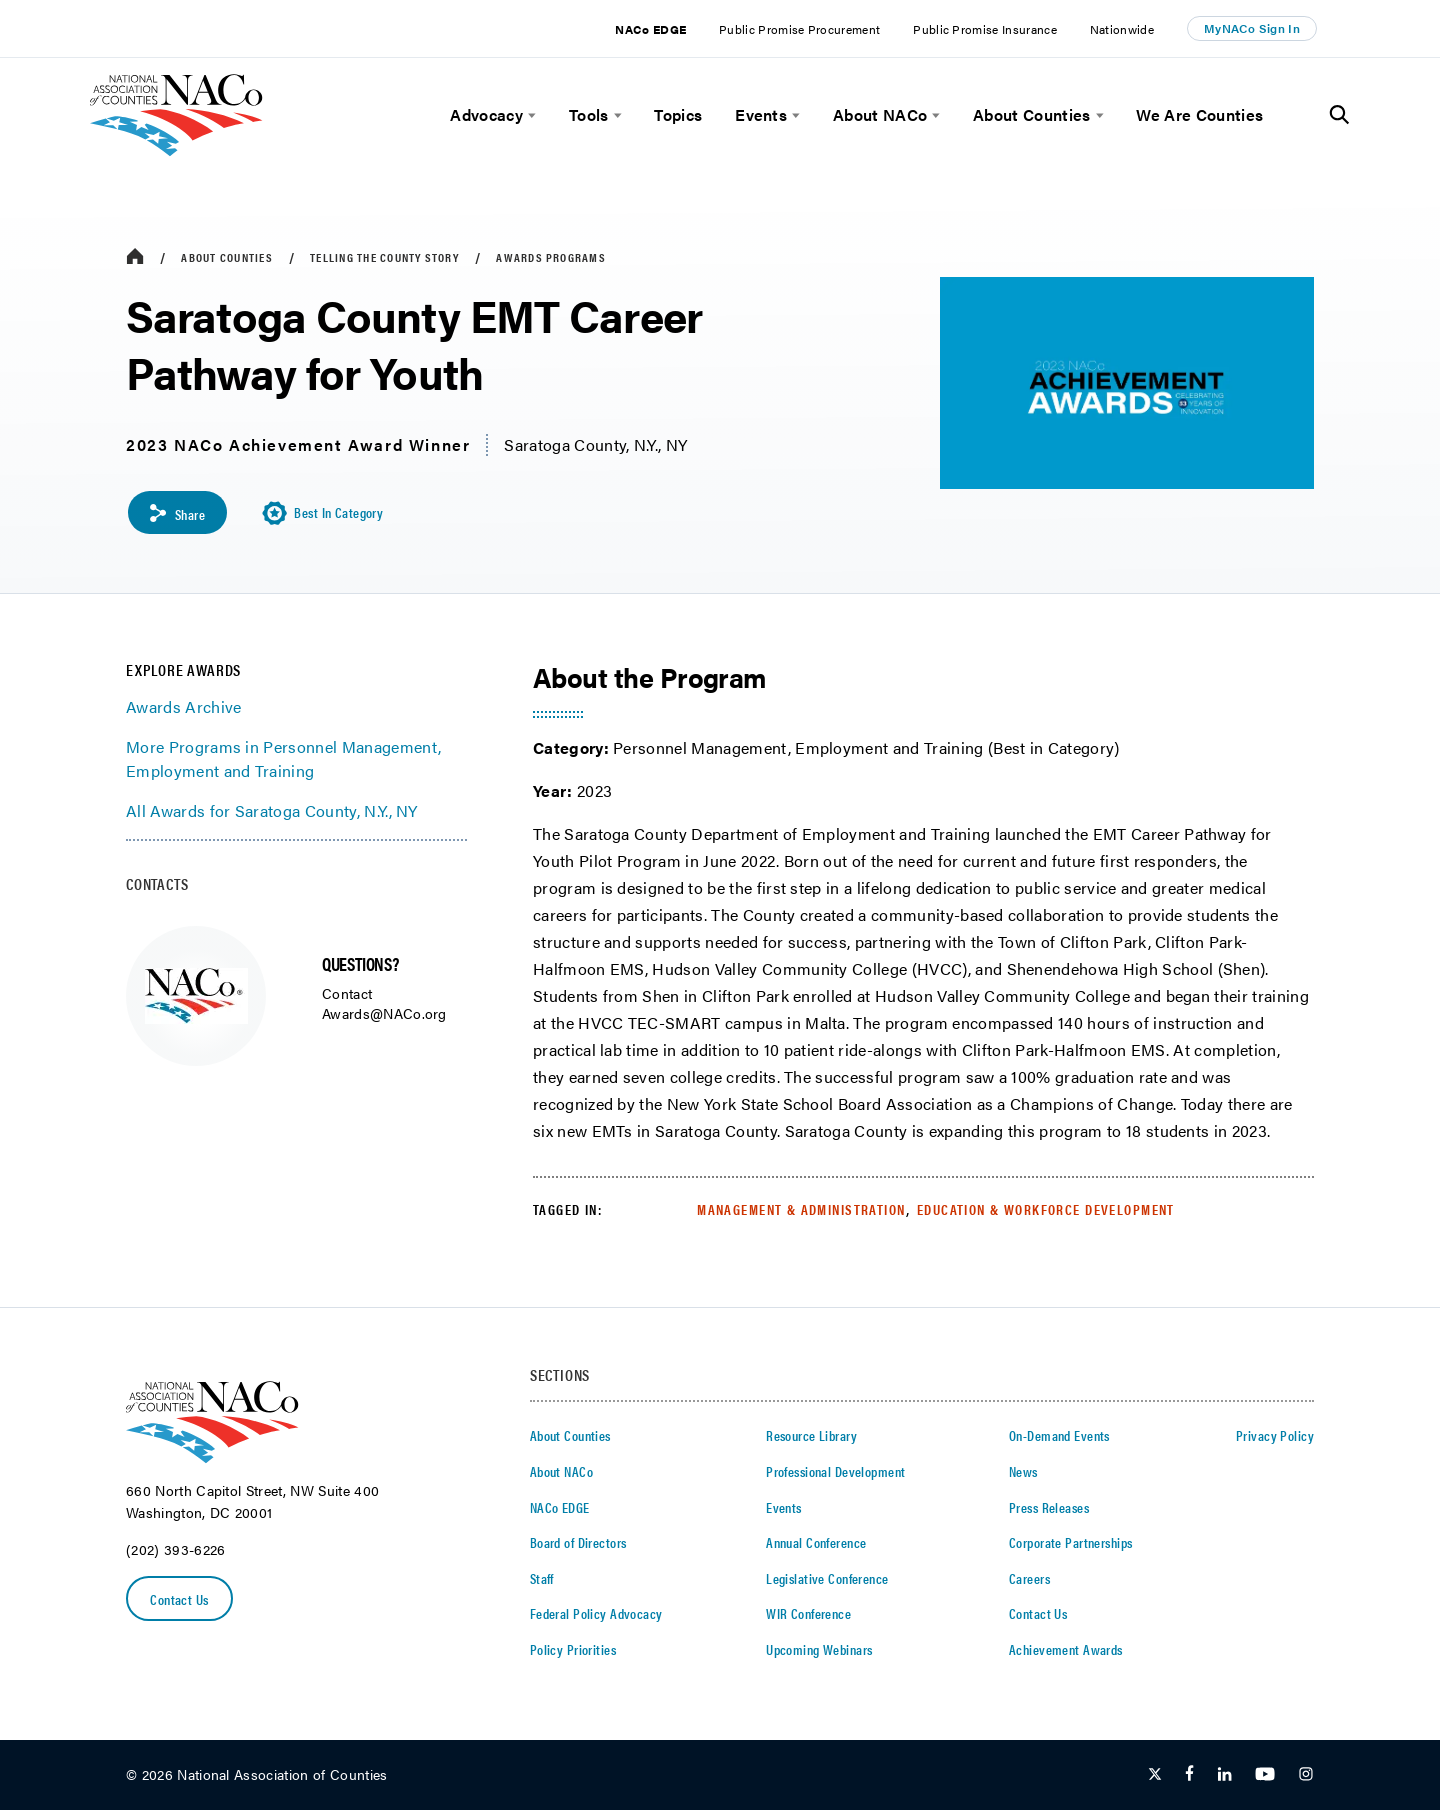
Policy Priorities (573, 1649)
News (1023, 1472)
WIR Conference (808, 1614)
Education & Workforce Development (1046, 1209)
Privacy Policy (1275, 1436)
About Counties (1031, 115)
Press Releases (1049, 1507)
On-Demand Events (1059, 1436)
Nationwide (1122, 29)
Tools (589, 115)
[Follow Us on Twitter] (1155, 1776)
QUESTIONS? (360, 964)
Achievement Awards (1066, 1649)
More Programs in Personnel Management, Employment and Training (283, 759)
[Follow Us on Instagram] (1306, 1776)
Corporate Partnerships (1070, 1543)
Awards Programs (551, 257)
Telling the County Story (384, 257)
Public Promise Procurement (799, 29)
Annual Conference (816, 1543)
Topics (678, 115)
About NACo (880, 115)
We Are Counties (1199, 115)
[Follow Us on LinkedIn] (1224, 1776)
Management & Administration (801, 1209)
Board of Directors (578, 1543)
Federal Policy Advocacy (596, 1614)
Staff (542, 1578)
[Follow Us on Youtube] (1265, 1776)
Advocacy (486, 115)
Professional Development (835, 1472)
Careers (1029, 1578)
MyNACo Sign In (1252, 28)
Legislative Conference (827, 1578)
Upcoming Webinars (819, 1649)
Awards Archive (183, 707)
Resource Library (811, 1436)
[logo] (176, 150)
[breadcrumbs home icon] (135, 257)
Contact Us (180, 1600)
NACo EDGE (650, 29)
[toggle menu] (529, 115)
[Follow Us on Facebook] (1189, 1776)
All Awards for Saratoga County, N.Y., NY (272, 811)
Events (761, 115)
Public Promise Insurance (985, 29)
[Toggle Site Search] (1339, 115)
